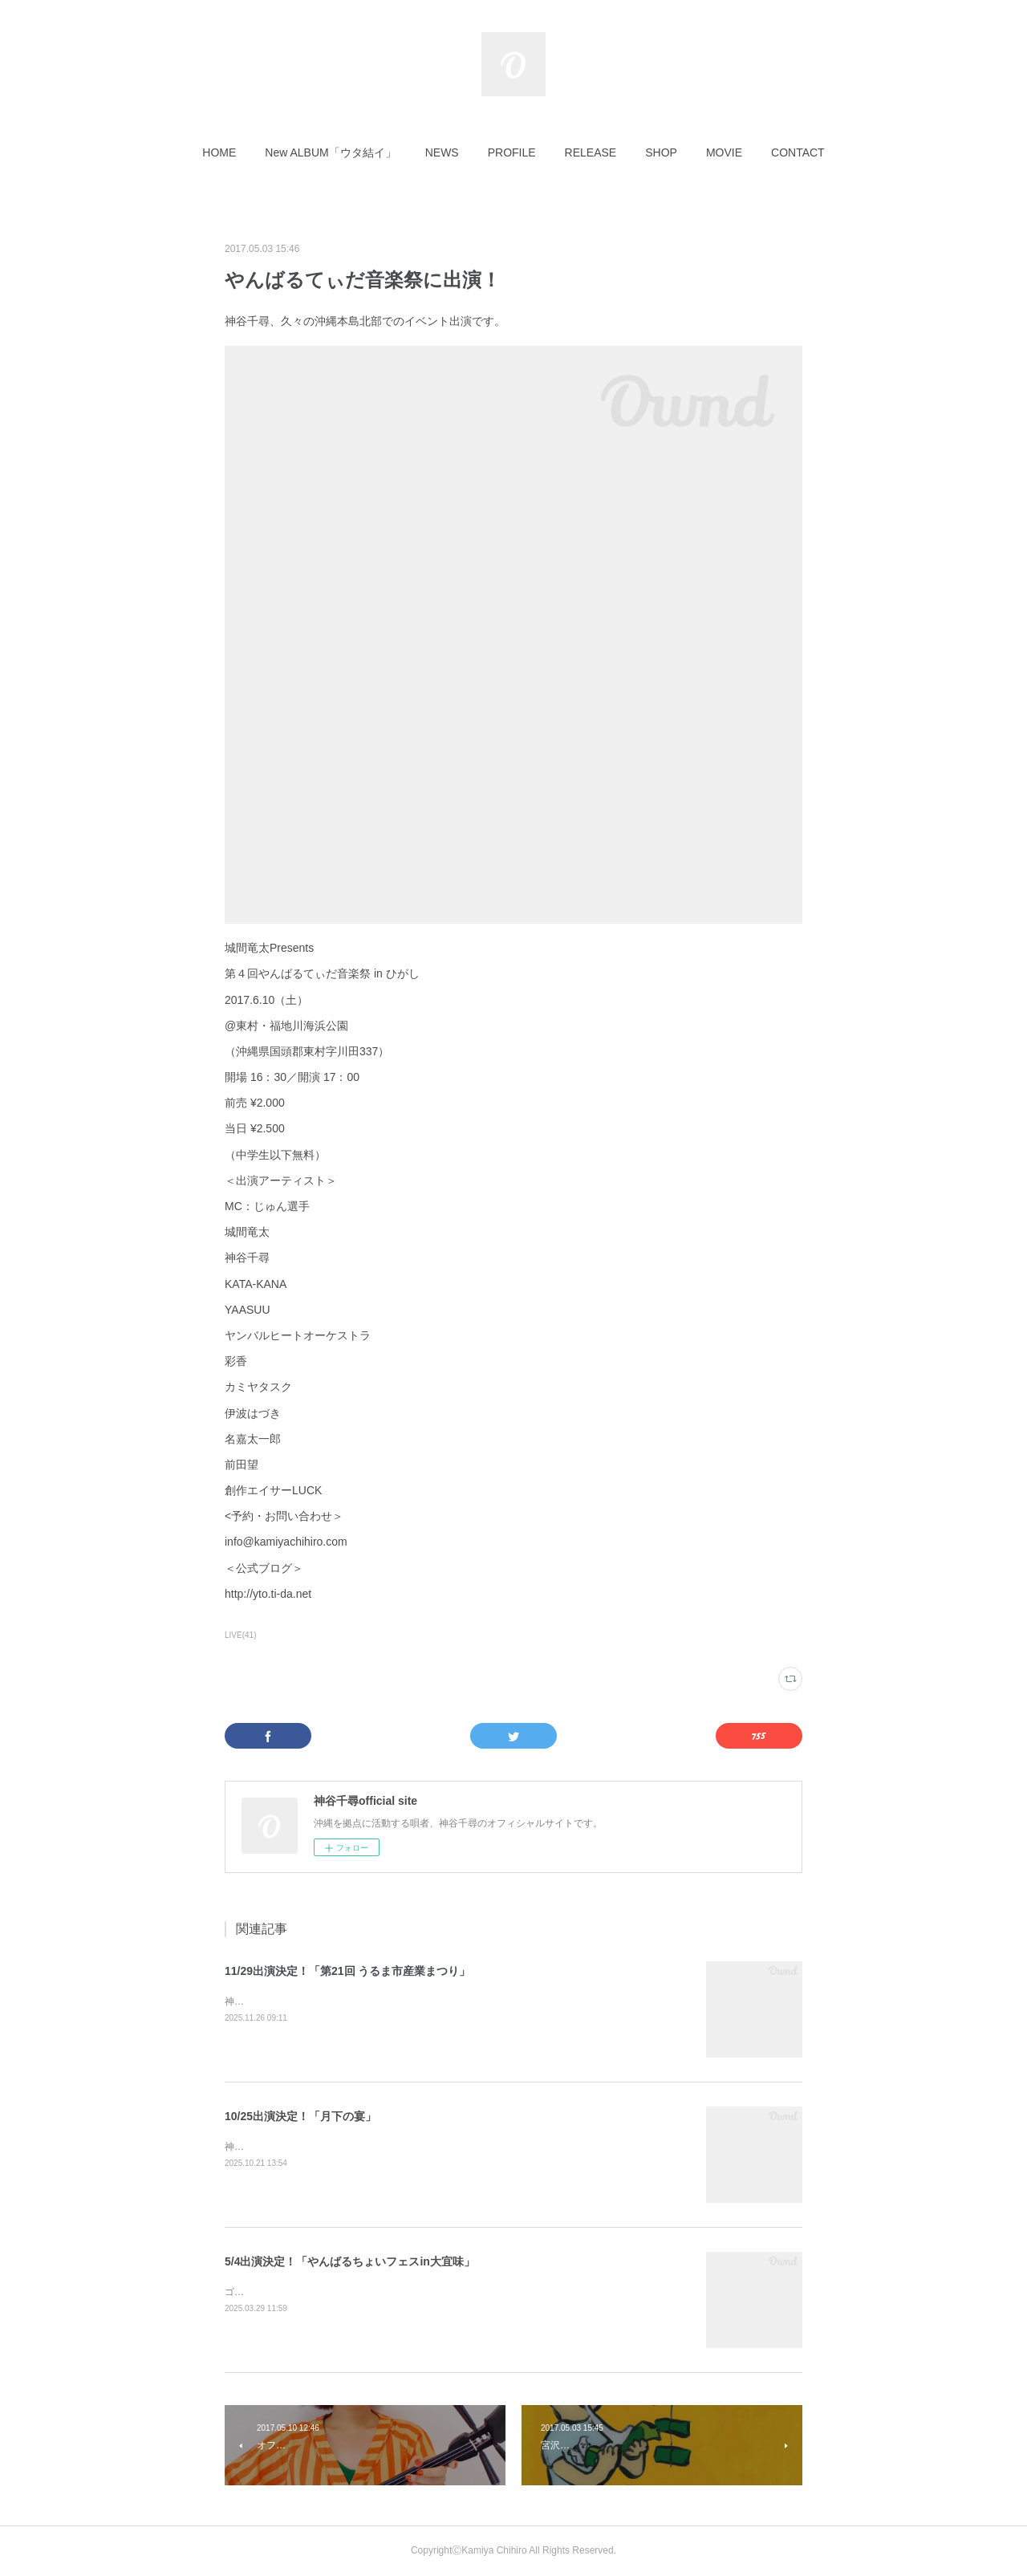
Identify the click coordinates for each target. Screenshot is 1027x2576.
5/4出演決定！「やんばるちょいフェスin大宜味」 (350, 2261)
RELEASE (591, 152)
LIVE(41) (241, 1635)
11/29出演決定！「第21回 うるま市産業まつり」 (348, 1971)
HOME (219, 152)
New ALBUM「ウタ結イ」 (330, 152)
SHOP (661, 152)
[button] (219, 152)
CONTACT (798, 152)
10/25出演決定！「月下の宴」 (300, 2116)
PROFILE (512, 152)
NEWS (442, 152)
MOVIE (724, 152)
